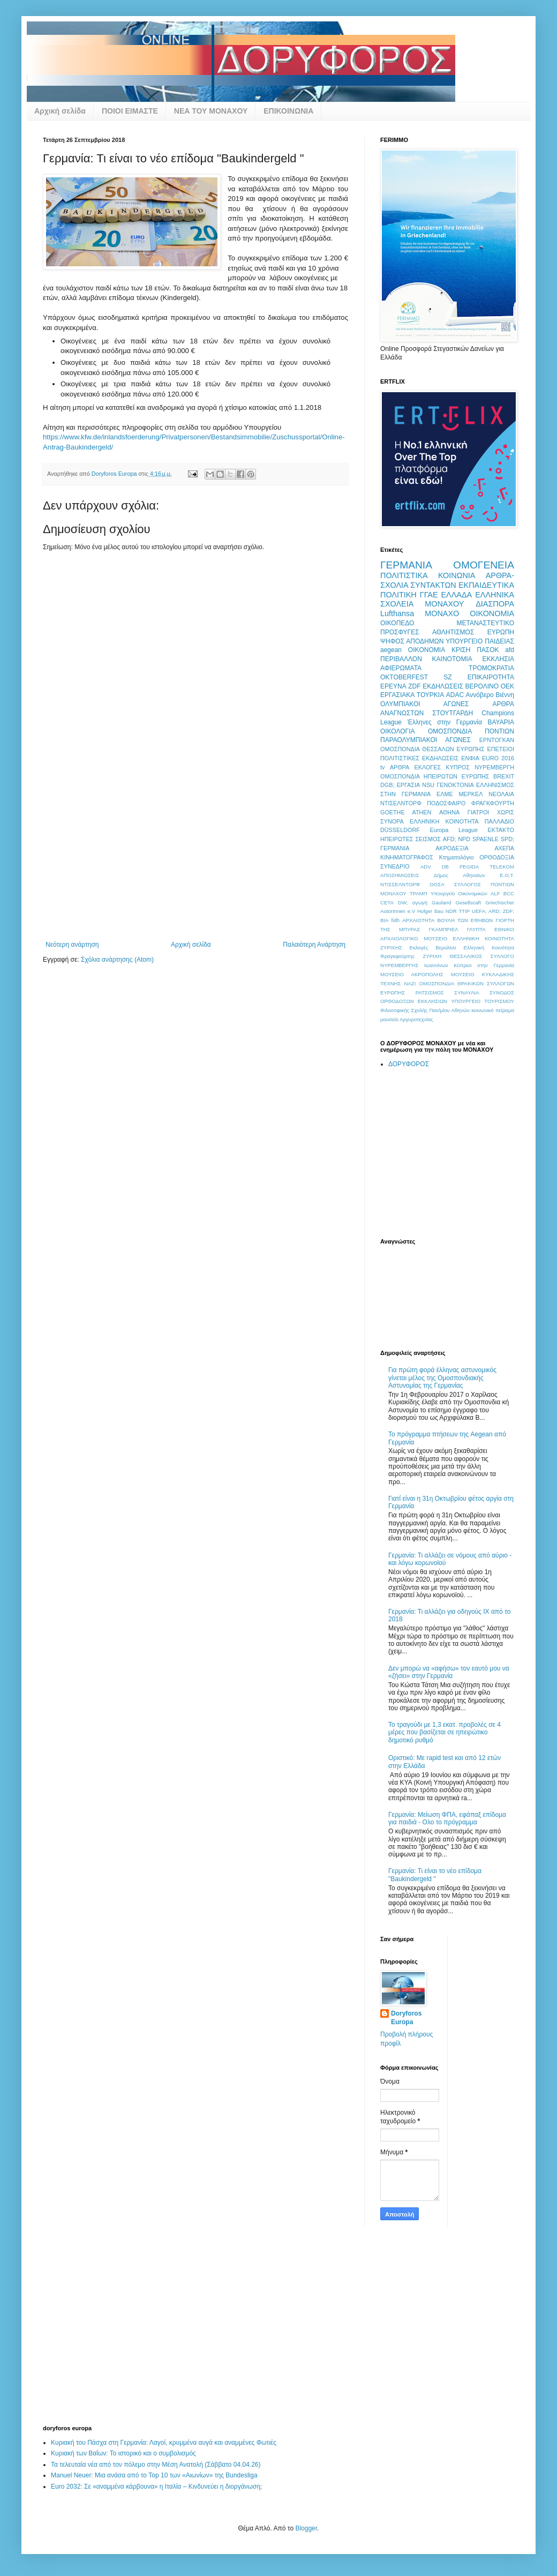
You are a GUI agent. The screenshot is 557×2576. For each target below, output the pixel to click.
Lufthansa (397, 613)
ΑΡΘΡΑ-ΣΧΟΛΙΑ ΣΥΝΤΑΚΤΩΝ (447, 580)
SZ (447, 677)
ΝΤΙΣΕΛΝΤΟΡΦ (400, 803)
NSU (428, 785)
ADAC (455, 695)
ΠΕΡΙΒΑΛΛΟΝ (401, 659)
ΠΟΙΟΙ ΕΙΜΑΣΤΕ (130, 111)
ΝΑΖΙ (410, 983)
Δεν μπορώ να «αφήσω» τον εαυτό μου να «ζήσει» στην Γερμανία (448, 1672)
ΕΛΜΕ (444, 794)
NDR (451, 911)
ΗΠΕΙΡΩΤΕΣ (396, 839)
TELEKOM (502, 867)
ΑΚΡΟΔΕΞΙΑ (451, 848)
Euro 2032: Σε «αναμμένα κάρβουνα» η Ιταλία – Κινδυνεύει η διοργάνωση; (156, 2486)
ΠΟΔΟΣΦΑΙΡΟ (446, 803)
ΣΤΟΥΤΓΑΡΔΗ (452, 713)
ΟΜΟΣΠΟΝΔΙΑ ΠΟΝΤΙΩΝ (471, 731)
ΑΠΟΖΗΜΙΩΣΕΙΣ (399, 875)
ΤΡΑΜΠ (418, 893)
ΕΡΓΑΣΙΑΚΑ (397, 695)
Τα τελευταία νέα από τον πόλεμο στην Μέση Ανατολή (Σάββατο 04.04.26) (156, 2464)
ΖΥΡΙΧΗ (432, 956)
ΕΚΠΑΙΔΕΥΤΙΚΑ (486, 585)
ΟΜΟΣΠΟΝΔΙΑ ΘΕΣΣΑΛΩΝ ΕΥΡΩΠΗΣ (432, 749)
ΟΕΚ (507, 686)
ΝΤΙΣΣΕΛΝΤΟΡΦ (400, 884)
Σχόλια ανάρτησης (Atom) (117, 959)
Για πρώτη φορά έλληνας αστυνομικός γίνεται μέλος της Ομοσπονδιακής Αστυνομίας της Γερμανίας (442, 1377)
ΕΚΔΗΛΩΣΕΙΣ (443, 686)
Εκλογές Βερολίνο (433, 947)
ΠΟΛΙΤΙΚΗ (398, 594)
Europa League (454, 830)
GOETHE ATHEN (405, 812)
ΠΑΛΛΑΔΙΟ (499, 821)
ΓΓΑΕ (429, 594)
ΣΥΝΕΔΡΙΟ (395, 866)
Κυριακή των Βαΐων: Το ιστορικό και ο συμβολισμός (123, 2453)
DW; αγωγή (412, 902)
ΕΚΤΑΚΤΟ (501, 830)
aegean (391, 650)
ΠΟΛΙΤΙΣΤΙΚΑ (404, 575)
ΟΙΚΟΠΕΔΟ (397, 623)
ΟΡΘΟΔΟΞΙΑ (496, 857)
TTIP (464, 911)
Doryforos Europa (406, 2018)
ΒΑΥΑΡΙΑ (500, 722)
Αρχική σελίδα (60, 111)
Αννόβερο (480, 695)
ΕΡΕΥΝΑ (393, 686)
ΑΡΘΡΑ (399, 767)
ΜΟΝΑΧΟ (442, 613)
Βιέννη (504, 695)
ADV (425, 867)
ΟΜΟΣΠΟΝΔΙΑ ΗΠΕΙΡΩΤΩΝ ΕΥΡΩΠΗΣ (435, 776)
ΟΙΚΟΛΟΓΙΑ (397, 731)
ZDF (414, 686)
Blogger (306, 2528)
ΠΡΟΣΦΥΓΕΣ (399, 632)
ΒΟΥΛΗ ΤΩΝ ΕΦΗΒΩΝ (465, 920)
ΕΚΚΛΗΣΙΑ (498, 659)
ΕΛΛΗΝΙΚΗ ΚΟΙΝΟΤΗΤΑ (444, 821)
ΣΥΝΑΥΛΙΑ (466, 992)
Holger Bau (430, 911)
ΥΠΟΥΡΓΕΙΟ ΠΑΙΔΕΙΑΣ (480, 641)
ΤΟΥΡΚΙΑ (430, 695)
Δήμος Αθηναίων (459, 875)
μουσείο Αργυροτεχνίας (406, 1019)
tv (382, 767)
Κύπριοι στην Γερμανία (484, 965)
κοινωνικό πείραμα (492, 1010)
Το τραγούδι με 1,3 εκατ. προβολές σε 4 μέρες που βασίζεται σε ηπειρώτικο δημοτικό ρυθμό (444, 1732)
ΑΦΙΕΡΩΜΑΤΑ (400, 668)
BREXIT (503, 776)
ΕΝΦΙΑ (470, 758)
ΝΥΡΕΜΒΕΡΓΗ (494, 767)
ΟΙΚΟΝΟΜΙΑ (492, 613)
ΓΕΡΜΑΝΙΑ (406, 565)
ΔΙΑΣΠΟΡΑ (495, 604)
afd (509, 650)
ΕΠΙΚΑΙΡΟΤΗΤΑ (491, 677)
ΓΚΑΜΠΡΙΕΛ (443, 929)
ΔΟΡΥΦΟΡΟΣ (408, 1064)
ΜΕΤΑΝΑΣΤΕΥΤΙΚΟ (485, 623)
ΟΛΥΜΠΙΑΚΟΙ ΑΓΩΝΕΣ (424, 704)
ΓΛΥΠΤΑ (476, 929)
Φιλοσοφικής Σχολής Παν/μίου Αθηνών (425, 1010)
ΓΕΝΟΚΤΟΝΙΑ (454, 785)
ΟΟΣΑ (437, 884)
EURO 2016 (498, 758)
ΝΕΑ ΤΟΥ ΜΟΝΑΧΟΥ (210, 111)
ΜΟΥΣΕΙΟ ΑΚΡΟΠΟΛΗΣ (411, 974)
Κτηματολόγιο (456, 857)
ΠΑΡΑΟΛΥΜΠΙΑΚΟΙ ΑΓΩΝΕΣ (425, 740)
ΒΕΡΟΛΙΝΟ (482, 686)
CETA (387, 902)
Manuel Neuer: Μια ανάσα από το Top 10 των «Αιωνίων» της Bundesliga (154, 2475)
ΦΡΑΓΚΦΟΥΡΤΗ (492, 803)
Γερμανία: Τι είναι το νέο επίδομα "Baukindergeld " (434, 1874)
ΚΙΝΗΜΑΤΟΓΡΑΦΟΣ (406, 857)
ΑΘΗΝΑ (449, 812)
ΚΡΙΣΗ (460, 650)
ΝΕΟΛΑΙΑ (501, 794)
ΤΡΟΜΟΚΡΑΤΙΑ (491, 668)
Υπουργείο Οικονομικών (459, 893)
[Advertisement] (195, 860)
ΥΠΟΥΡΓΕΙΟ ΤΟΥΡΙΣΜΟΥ (482, 1001)
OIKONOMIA (426, 650)
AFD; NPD (456, 839)
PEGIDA (469, 867)
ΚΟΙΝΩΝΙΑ (457, 575)
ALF (495, 893)
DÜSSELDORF (400, 830)
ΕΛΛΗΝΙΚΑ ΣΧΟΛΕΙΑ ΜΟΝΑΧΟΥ (447, 599)
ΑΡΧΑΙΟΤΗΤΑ (418, 920)
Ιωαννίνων (436, 965)
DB (445, 867)
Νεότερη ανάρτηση (72, 944)
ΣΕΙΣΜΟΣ (428, 839)
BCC (508, 893)
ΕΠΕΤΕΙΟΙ (500, 749)
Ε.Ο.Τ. (507, 875)
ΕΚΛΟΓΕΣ (428, 767)
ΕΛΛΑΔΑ (456, 594)
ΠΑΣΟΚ (488, 650)
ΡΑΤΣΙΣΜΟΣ (430, 992)
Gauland (441, 902)
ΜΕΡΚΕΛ (470, 794)
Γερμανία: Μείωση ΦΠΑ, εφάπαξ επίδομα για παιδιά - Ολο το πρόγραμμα (447, 1818)
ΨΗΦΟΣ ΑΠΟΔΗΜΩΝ (411, 641)
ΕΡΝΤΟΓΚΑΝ (496, 740)
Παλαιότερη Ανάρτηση (314, 944)
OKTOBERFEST (404, 677)
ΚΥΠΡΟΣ (457, 767)
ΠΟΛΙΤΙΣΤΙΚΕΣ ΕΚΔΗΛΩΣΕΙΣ (419, 758)
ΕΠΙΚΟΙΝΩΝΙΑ (288, 111)
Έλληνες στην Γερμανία (445, 722)
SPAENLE (485, 839)
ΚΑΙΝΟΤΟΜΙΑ (452, 659)
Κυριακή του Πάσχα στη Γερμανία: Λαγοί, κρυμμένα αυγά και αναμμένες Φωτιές (163, 2442)
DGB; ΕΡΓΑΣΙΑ (400, 785)
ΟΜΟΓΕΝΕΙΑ (483, 565)
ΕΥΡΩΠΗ (500, 632)
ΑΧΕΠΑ (504, 848)
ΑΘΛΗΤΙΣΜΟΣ (453, 632)
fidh (396, 920)
